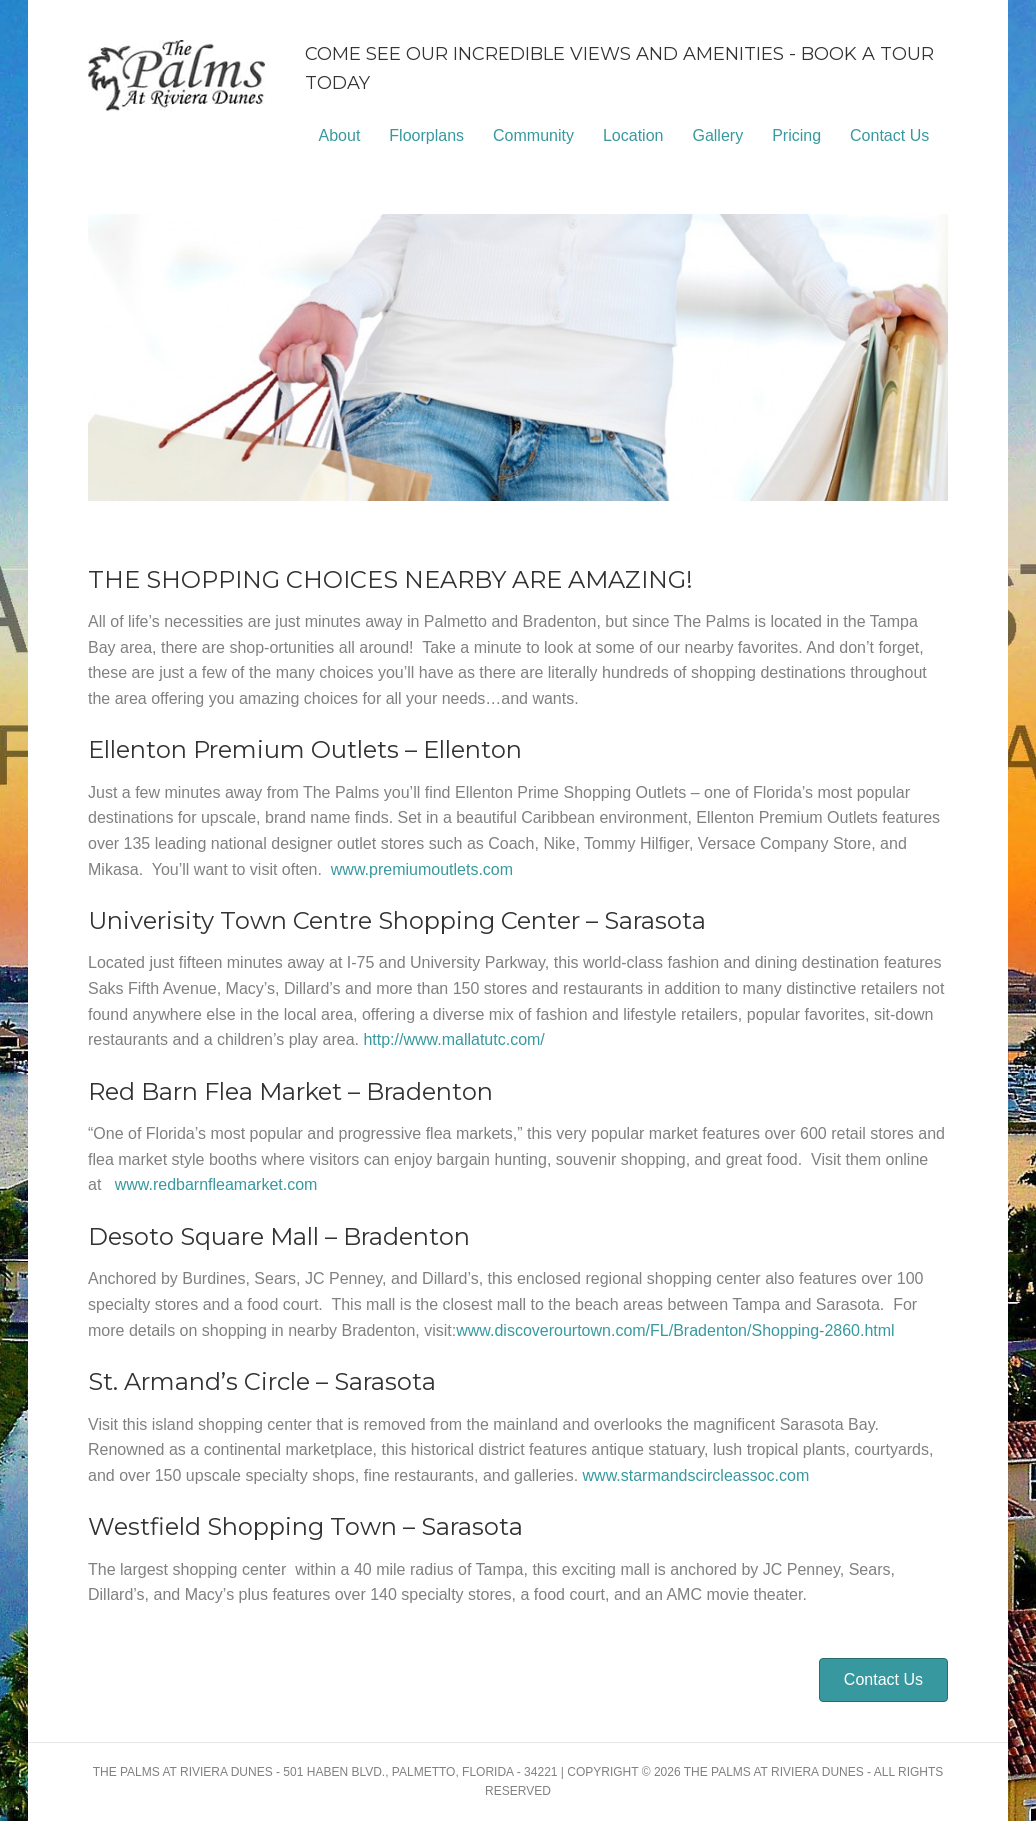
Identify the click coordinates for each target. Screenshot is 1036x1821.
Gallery (717, 135)
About (340, 135)
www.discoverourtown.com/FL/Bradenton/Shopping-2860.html (675, 1330)
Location (633, 135)
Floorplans (426, 135)
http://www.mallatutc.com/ (453, 1039)
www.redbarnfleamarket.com (216, 1184)
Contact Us (889, 135)
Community (533, 135)
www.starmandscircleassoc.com (696, 1475)
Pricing (796, 135)
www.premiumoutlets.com (422, 869)
